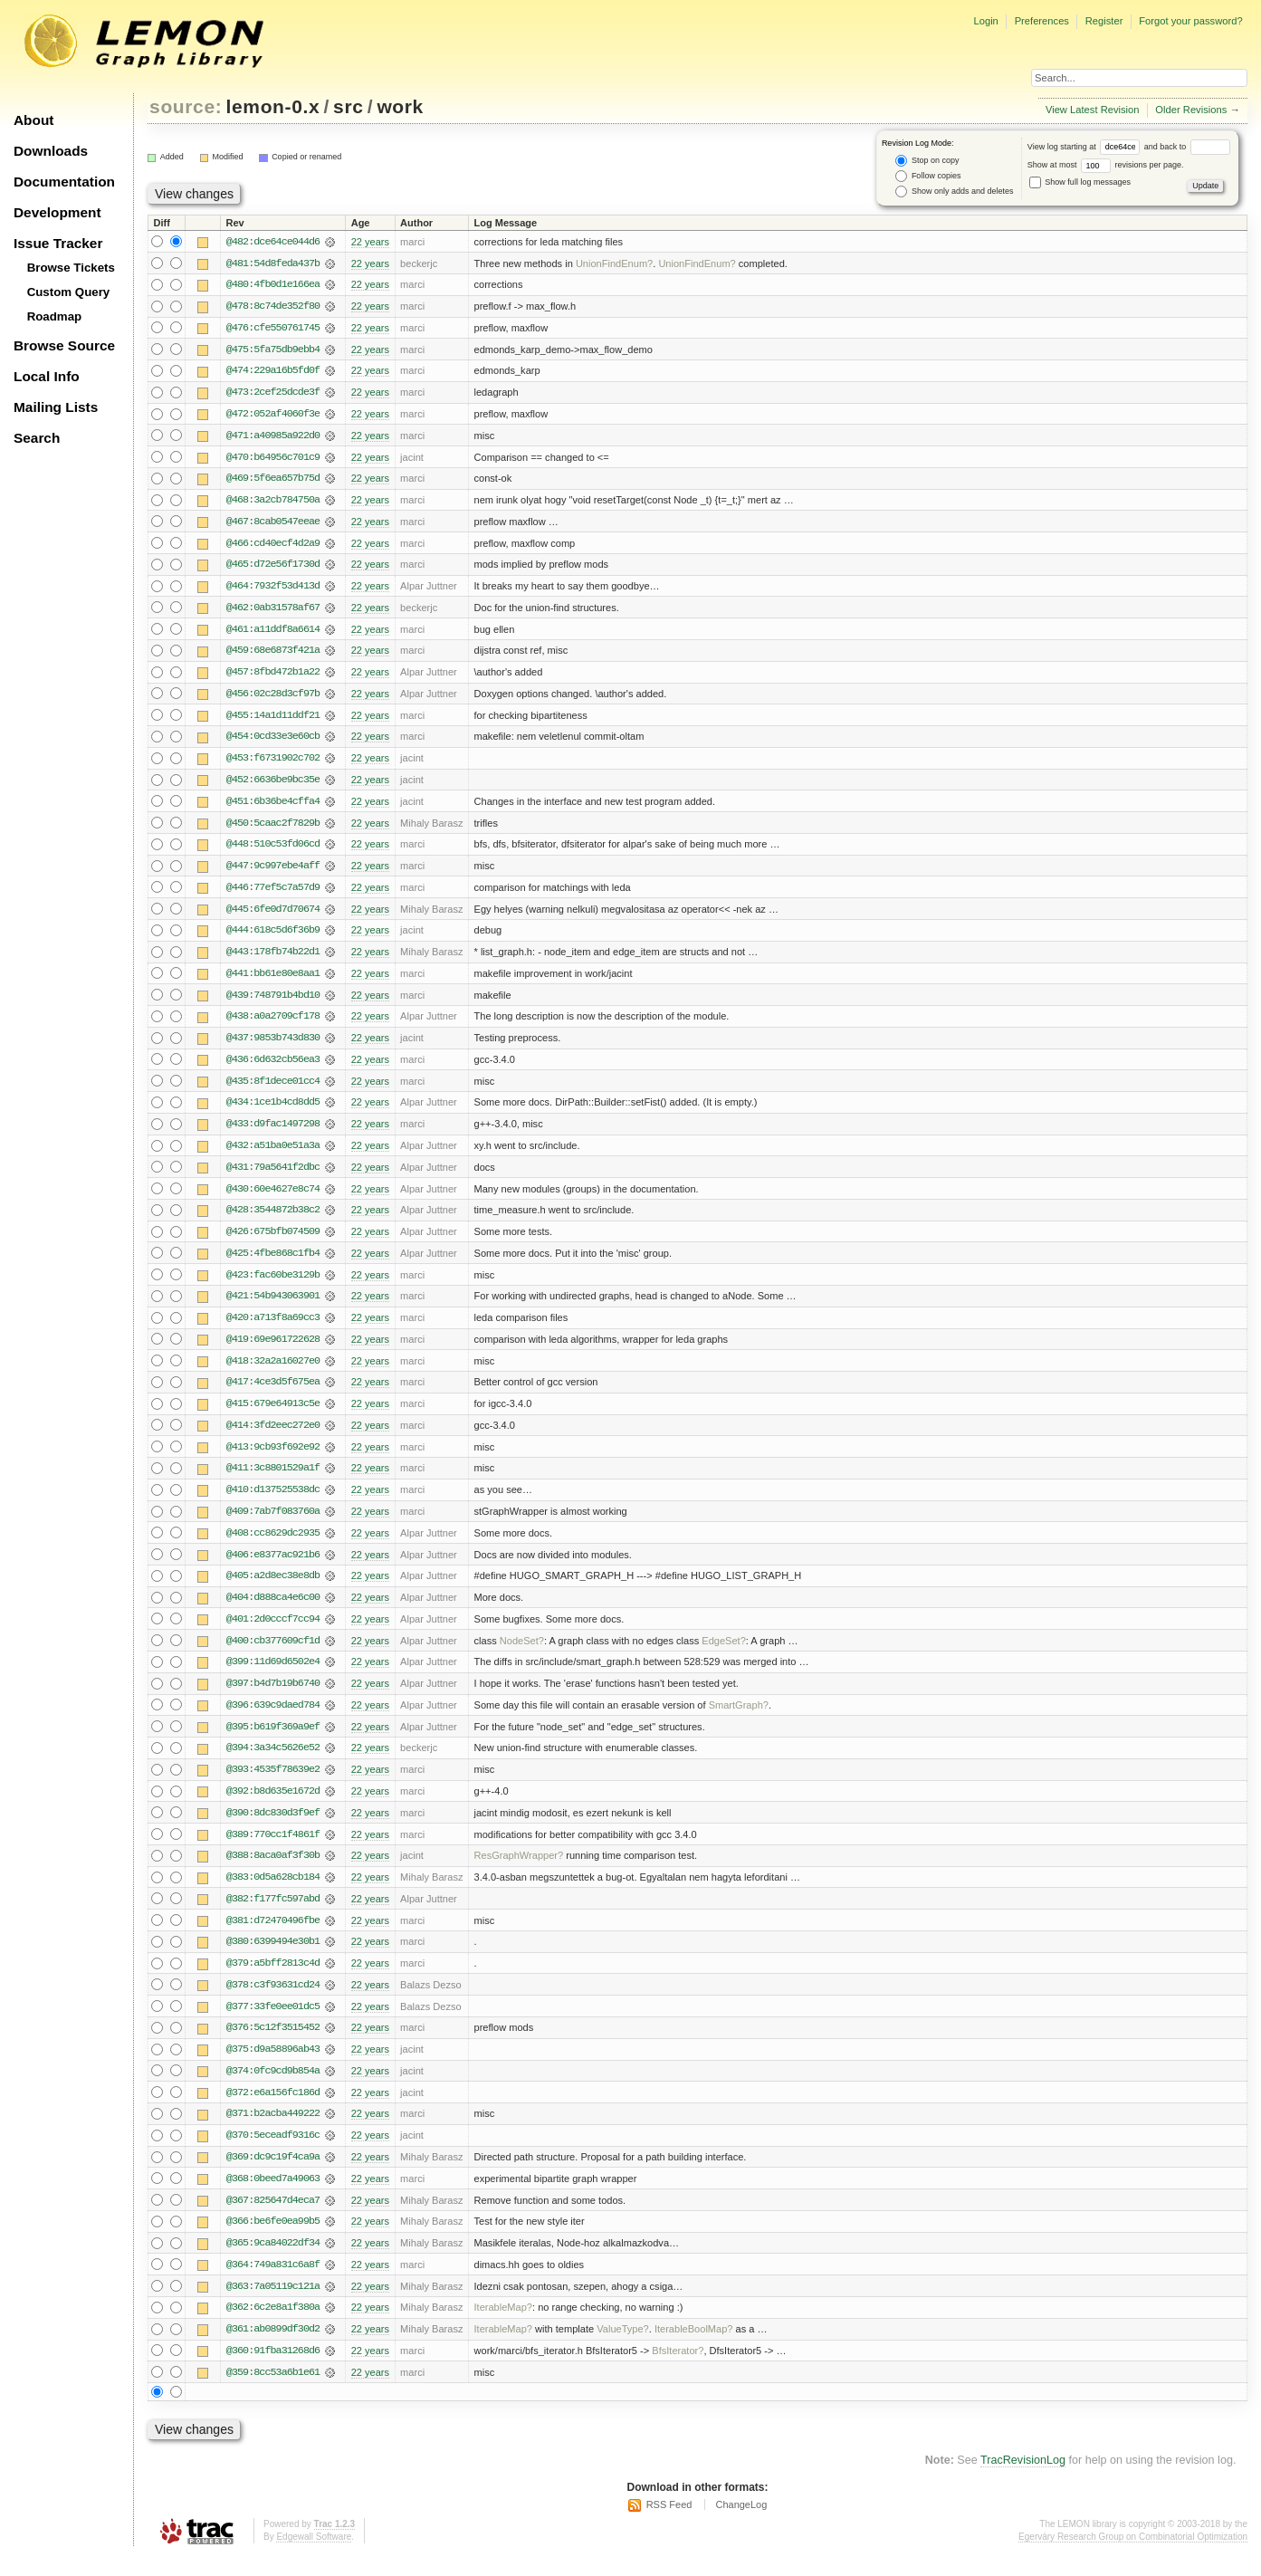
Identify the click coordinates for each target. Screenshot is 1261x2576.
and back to (1187, 146)
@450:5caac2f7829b (273, 828)
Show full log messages (1080, 182)
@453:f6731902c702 (273, 763)
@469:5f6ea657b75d (273, 481)
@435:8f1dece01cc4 (273, 1089)
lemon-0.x (273, 106)
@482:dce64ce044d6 (273, 242)
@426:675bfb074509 (273, 1241)
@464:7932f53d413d (273, 589)
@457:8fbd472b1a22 (273, 676)
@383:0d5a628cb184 (273, 1893)
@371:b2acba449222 (273, 2132)
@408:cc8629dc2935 (273, 1545)
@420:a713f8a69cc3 (273, 1328)
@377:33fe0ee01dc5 (273, 2023)
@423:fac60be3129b (273, 1285)
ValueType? (623, 2349)
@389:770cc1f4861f (273, 1850)
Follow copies (927, 176)
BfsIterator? (677, 2371)
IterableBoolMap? (693, 2349)
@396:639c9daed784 (273, 1719)
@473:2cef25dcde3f (273, 394)
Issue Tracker (58, 243)
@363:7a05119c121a (273, 2306)
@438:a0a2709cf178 (273, 1024)
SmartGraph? (739, 1719)
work (400, 106)
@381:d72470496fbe (273, 1937)
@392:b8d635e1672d (273, 1806)
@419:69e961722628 (273, 1350)
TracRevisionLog (1022, 2481)
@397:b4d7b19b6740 (273, 1697)
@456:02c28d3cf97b (273, 698)
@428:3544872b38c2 (273, 1219)
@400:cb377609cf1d (273, 1654)
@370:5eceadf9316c (273, 2154)
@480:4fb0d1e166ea (273, 285)
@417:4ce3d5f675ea (273, 1393)
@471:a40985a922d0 (273, 437)
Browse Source (64, 345)
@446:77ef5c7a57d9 (273, 893)
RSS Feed (669, 2526)
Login (985, 20)
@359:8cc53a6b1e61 (273, 2393)
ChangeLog (741, 2526)
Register (1104, 20)
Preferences (1042, 20)
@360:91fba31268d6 (273, 2371)
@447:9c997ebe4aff (273, 872)
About (33, 120)
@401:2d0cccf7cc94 (273, 1632)
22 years (370, 241)
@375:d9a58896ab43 (273, 2067)
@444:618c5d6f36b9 (273, 937)
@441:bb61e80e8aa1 (273, 980)
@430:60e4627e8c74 (273, 1198)
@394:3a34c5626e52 (273, 1763)
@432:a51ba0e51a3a (273, 1154)
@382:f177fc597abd (273, 1915)
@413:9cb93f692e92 (273, 1458)
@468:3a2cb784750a (273, 502)
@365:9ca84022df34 (273, 2262)
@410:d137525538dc (273, 1502)
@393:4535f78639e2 (273, 1784)
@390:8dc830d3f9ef (273, 1828)
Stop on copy (927, 161)
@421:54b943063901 (273, 1306)
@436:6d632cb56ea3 (273, 1067)
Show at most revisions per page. (1105, 164)
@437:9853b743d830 (273, 1046)
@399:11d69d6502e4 (273, 1676)
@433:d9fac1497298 (273, 1132)
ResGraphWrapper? (519, 1871)
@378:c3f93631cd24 (273, 2002)
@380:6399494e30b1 (273, 1958)
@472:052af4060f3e (273, 415)
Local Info (47, 376)
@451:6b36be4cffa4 (273, 807)
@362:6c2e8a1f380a (273, 2328)
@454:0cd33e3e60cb (273, 741)
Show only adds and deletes (954, 191)
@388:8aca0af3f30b (273, 1871)
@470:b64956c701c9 (273, 459)
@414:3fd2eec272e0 (273, 1437)
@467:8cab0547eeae (273, 524)
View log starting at (1085, 146)
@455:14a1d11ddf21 (273, 720)
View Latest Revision (1093, 109)
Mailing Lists (56, 407)
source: (185, 106)
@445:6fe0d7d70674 (273, 915)
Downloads (51, 150)
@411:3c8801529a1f (273, 1480)
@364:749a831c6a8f (273, 2284)
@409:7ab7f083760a (273, 1524)
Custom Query (68, 292)
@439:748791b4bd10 (273, 1002)
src (348, 106)
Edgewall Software (313, 2557)
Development (57, 212)
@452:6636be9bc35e (273, 785)
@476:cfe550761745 (273, 328)
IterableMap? (503, 2327)
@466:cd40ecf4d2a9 (273, 546)
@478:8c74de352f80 (273, 307)
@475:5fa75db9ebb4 (273, 350)
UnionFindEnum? (614, 263)
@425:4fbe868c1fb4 (273, 1263)
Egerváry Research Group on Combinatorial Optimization (1132, 2557)
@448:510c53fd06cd (273, 850)
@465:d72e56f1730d (273, 567)
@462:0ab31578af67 (273, 611)
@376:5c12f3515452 (273, 2045)
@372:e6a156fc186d (273, 2110)
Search (37, 437)
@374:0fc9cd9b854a (273, 2089)
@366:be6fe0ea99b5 (273, 2241)
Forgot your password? (1190, 20)
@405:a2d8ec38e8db (273, 1589)
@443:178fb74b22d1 (273, 959)
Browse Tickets (71, 267)
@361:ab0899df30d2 (273, 2349)
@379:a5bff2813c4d (273, 1980)
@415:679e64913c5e (273, 1415)
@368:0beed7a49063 (273, 2197)
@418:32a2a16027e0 (273, 1372)
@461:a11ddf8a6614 (273, 633)
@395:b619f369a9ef (273, 1741)
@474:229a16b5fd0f (273, 372)
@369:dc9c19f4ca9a (273, 2176)
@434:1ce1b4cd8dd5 (273, 1111)
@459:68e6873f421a (273, 654)
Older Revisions (1191, 109)
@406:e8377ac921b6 (273, 1567)
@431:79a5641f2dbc (273, 1176)
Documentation (64, 181)
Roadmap (54, 316)
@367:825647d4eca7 (273, 2219)
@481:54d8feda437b (273, 263)
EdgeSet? (724, 1654)
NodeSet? (522, 1654)
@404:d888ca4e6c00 (273, 1611)
